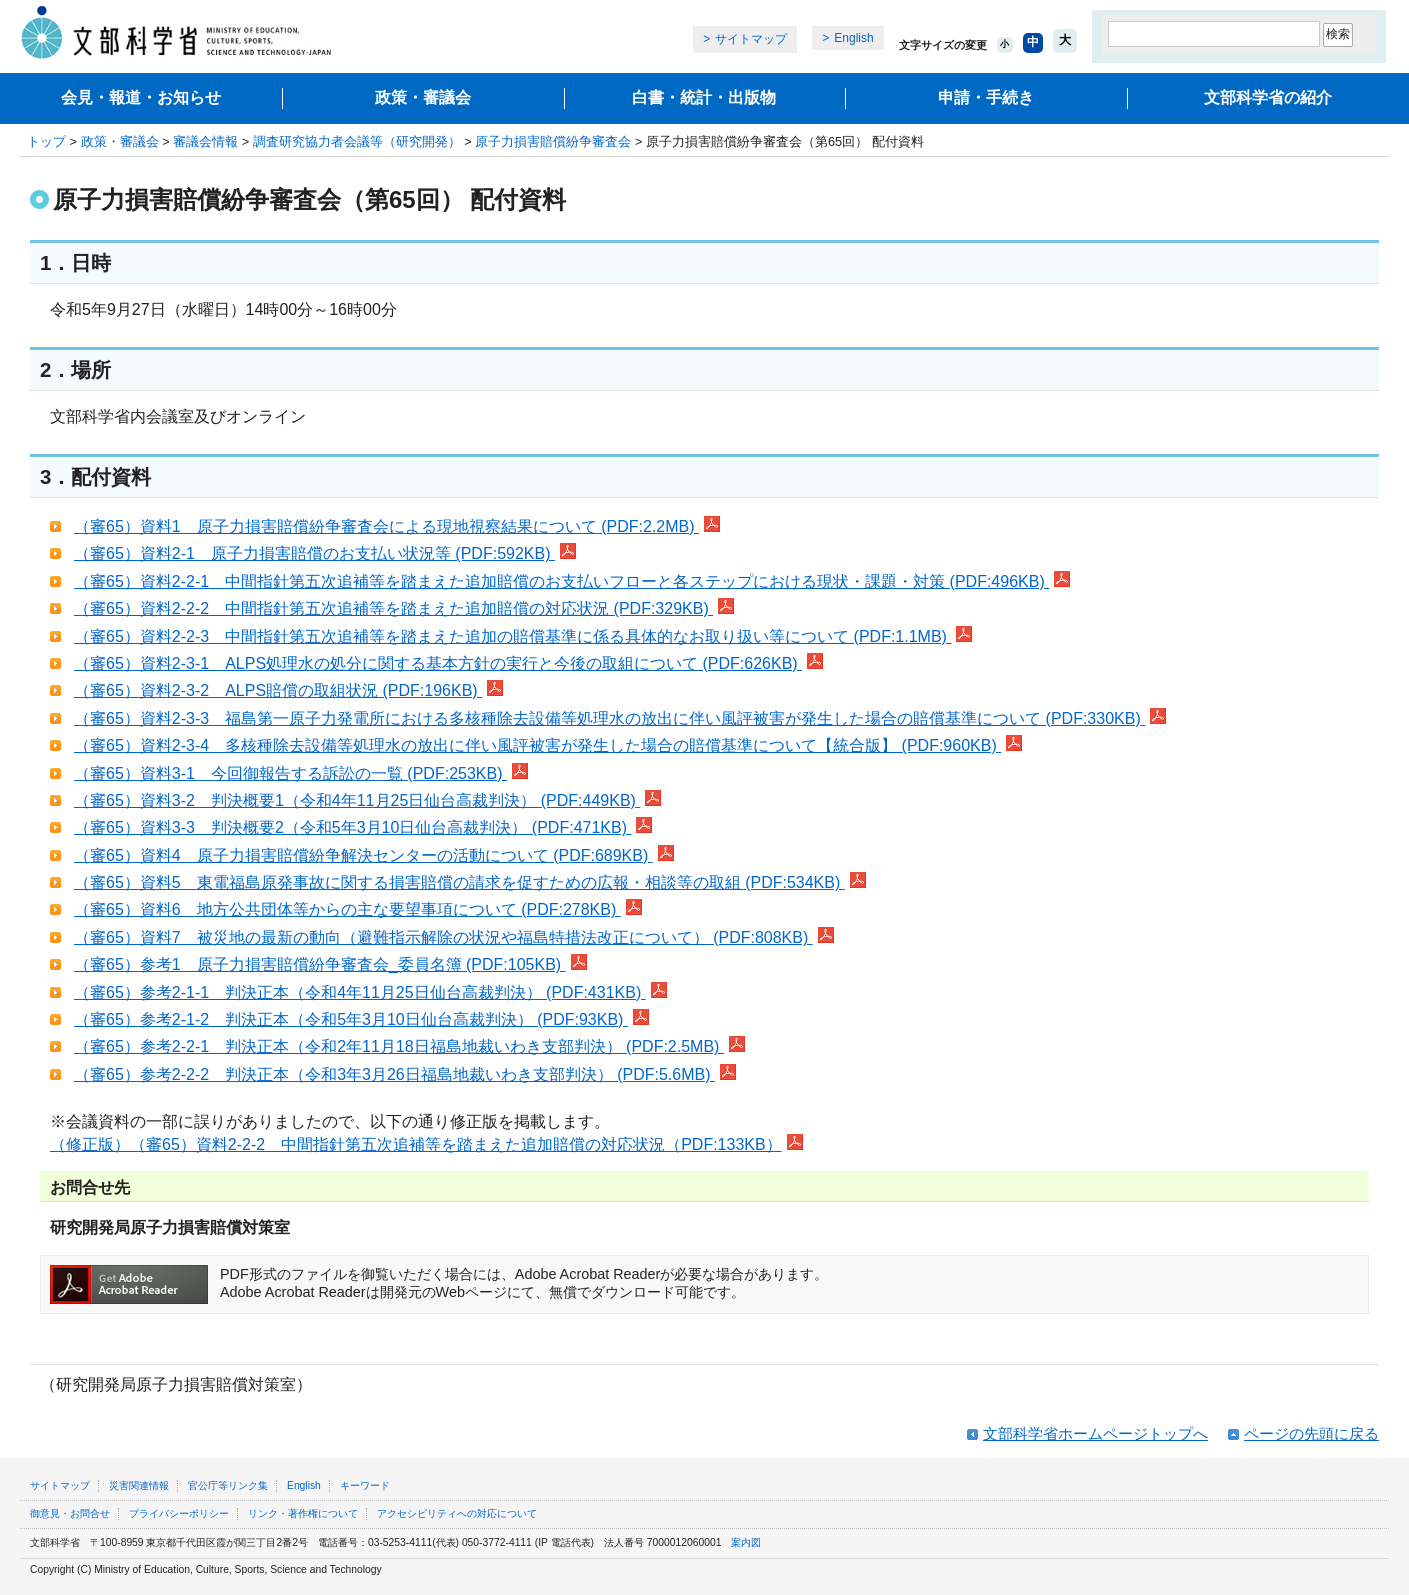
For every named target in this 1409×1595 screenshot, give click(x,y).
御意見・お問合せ (70, 1513)
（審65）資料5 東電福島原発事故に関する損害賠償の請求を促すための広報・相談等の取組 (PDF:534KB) (470, 882)
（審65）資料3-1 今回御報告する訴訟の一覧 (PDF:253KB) (301, 773)
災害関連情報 (139, 1485)
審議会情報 (205, 141)
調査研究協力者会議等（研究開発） (357, 141)
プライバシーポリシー (179, 1513)
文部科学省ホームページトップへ (1095, 1433)
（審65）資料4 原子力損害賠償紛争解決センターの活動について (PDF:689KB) (374, 855)
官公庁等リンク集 (228, 1485)
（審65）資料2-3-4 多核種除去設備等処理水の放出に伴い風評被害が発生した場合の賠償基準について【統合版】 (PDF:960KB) (548, 745)
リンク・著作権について (303, 1513)
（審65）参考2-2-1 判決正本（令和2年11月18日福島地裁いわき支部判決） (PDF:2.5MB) (409, 1046)
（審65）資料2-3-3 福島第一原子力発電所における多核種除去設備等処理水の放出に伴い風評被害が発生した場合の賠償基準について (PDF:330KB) (620, 718)
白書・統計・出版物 (704, 97)
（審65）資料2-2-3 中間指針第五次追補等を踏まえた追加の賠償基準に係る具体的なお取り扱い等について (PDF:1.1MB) (523, 636)
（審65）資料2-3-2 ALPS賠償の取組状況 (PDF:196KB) (288, 690)
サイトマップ (751, 39)
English (853, 38)
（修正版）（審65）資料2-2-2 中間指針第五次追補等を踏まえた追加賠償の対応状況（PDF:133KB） (426, 1144)
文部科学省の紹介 (1268, 97)
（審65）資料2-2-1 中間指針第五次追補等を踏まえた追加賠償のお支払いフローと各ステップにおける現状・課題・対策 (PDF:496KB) (572, 581)
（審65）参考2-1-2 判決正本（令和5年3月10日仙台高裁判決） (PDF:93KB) (361, 1019)
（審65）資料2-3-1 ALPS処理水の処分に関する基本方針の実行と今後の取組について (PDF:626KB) (448, 663)
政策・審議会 (423, 97)
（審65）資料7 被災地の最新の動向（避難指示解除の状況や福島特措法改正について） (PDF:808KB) (454, 937)
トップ (46, 141)
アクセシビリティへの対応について (457, 1513)
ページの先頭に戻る (1311, 1433)
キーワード (365, 1485)
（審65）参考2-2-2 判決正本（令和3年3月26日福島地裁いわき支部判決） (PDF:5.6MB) (405, 1074)
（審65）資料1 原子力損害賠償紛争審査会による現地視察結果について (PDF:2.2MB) (397, 526)
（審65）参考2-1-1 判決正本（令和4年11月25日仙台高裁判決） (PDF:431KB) (370, 992)
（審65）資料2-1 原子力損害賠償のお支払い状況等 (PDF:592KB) (325, 553)
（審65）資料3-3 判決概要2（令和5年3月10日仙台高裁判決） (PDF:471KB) (363, 827)
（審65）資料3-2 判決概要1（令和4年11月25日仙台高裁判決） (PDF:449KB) (367, 800)
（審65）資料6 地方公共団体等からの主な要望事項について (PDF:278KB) (358, 909)
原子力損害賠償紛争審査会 (553, 141)
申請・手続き (986, 97)
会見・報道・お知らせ (141, 97)
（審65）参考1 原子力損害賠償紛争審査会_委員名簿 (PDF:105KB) (330, 964)
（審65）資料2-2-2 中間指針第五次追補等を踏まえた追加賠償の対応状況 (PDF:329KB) (404, 608)
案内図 (746, 1542)
